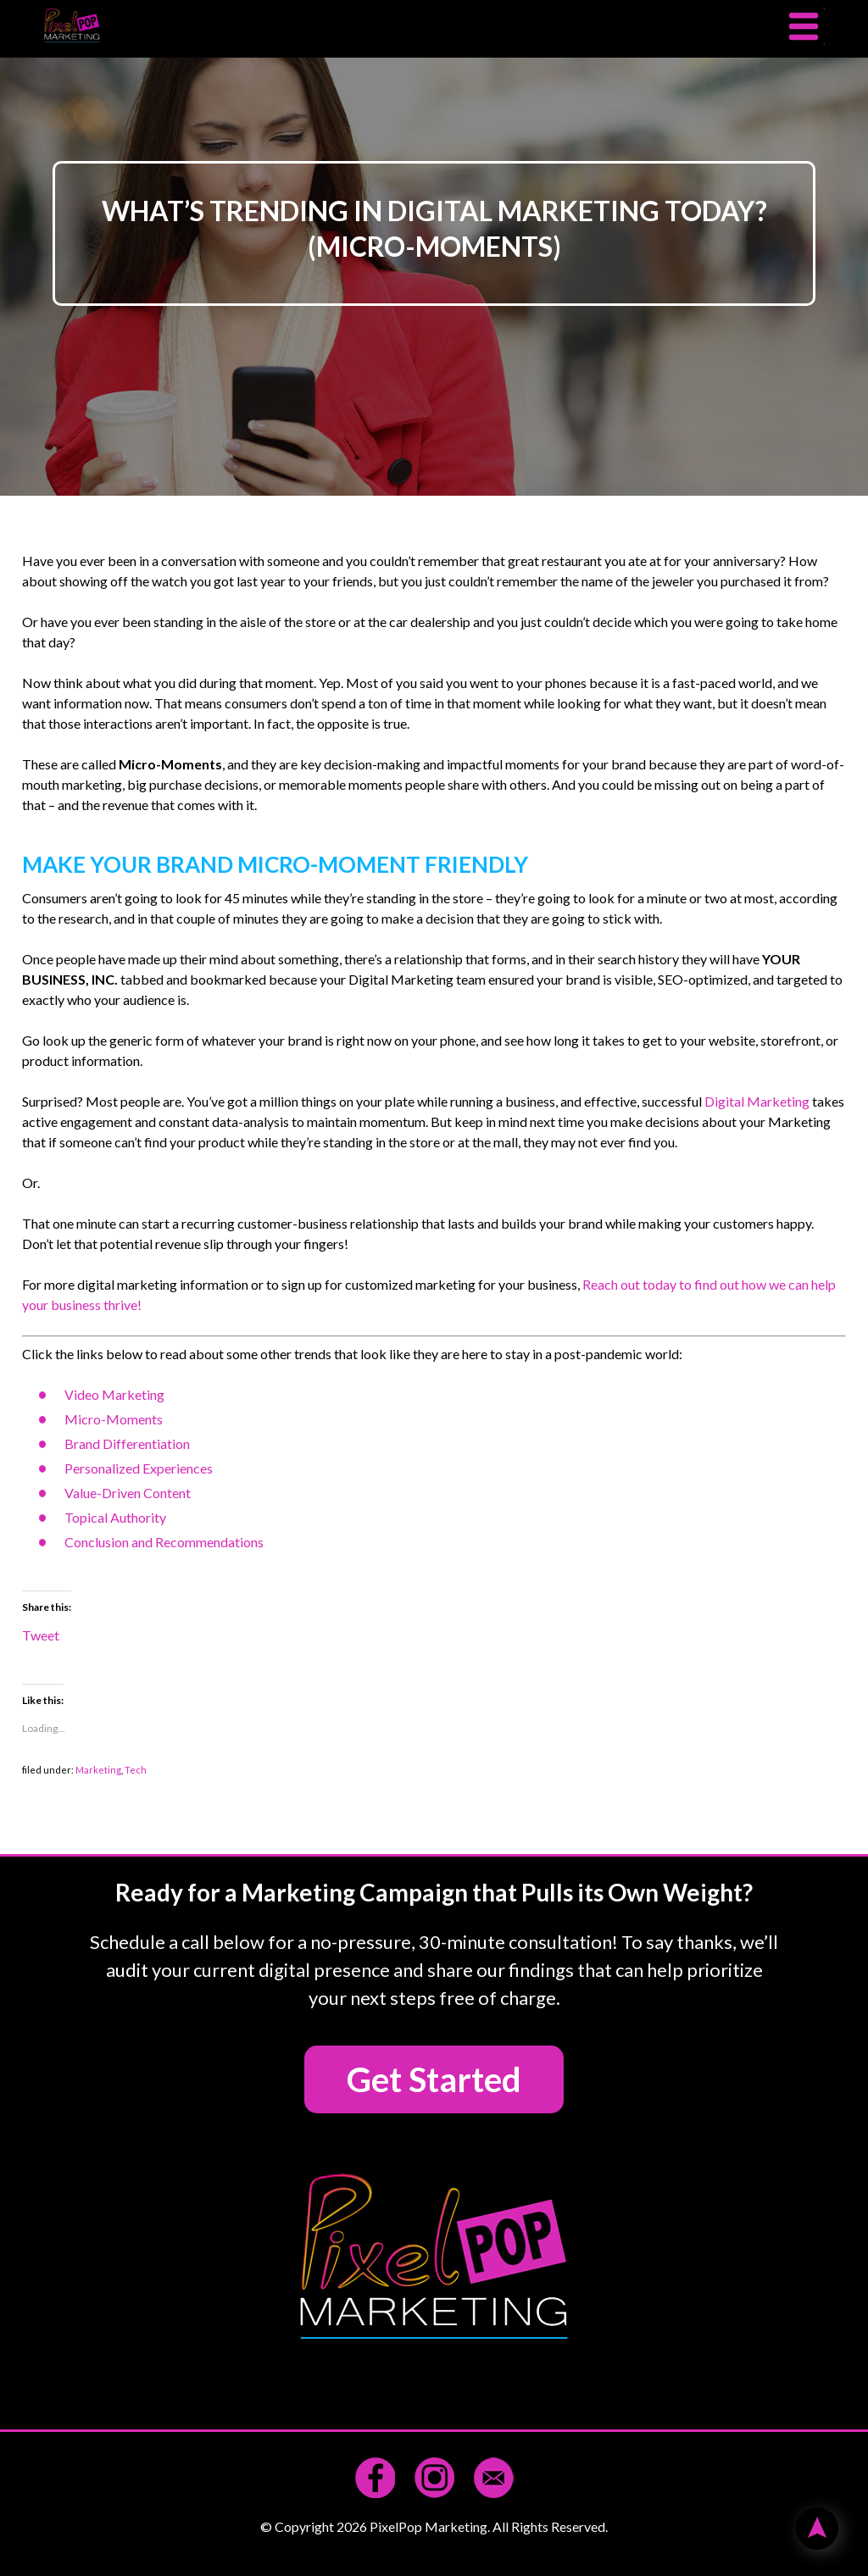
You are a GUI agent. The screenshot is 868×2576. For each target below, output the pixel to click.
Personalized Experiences (138, 1468)
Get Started (434, 2079)
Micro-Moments (113, 1419)
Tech (136, 1769)
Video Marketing (114, 1394)
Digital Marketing (757, 1101)
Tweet (40, 1635)
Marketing (98, 1769)
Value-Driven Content (127, 1493)
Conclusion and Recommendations (164, 1542)
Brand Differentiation (127, 1443)
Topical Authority (115, 1517)
